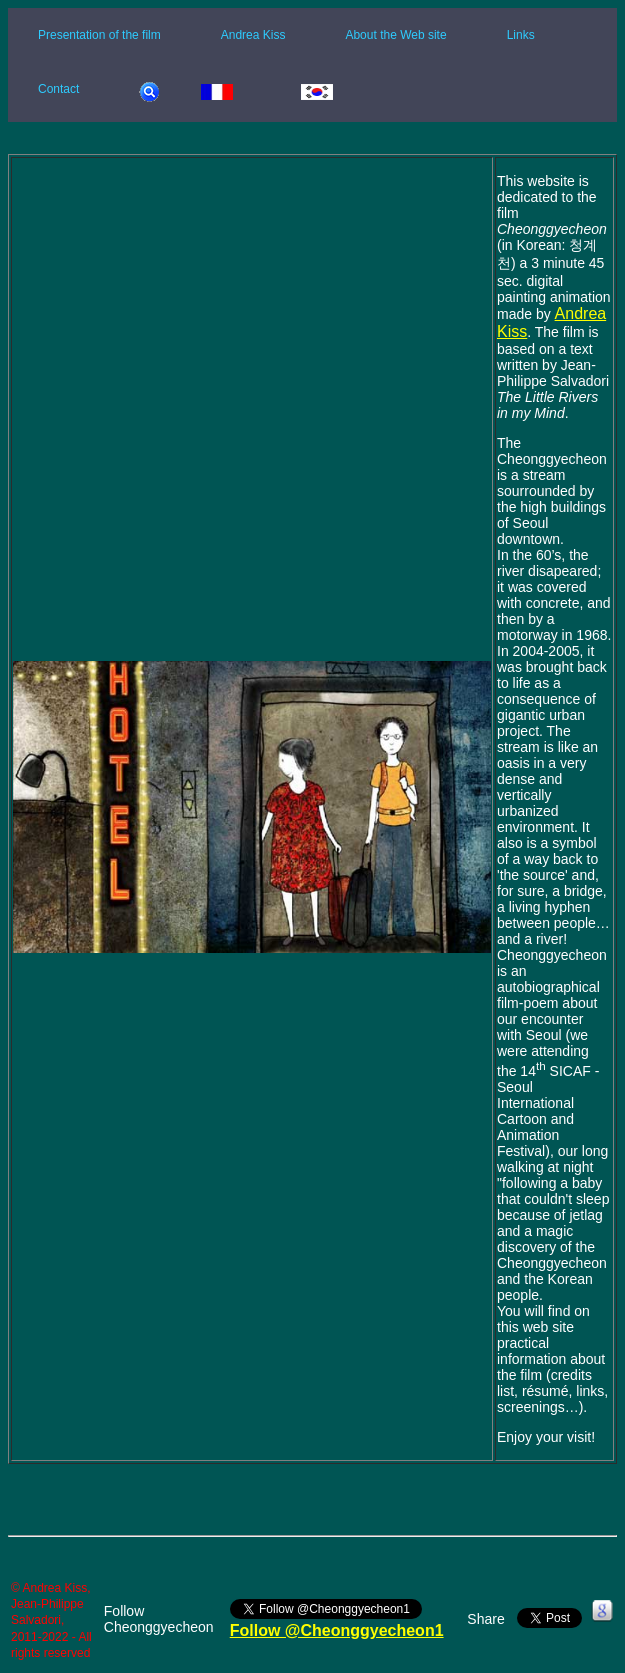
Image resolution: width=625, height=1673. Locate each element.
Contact (58, 89)
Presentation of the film (99, 35)
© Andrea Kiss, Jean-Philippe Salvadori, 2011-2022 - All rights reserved (51, 1620)
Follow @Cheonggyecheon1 (337, 1630)
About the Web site (395, 35)
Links (521, 35)
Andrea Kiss (253, 35)
